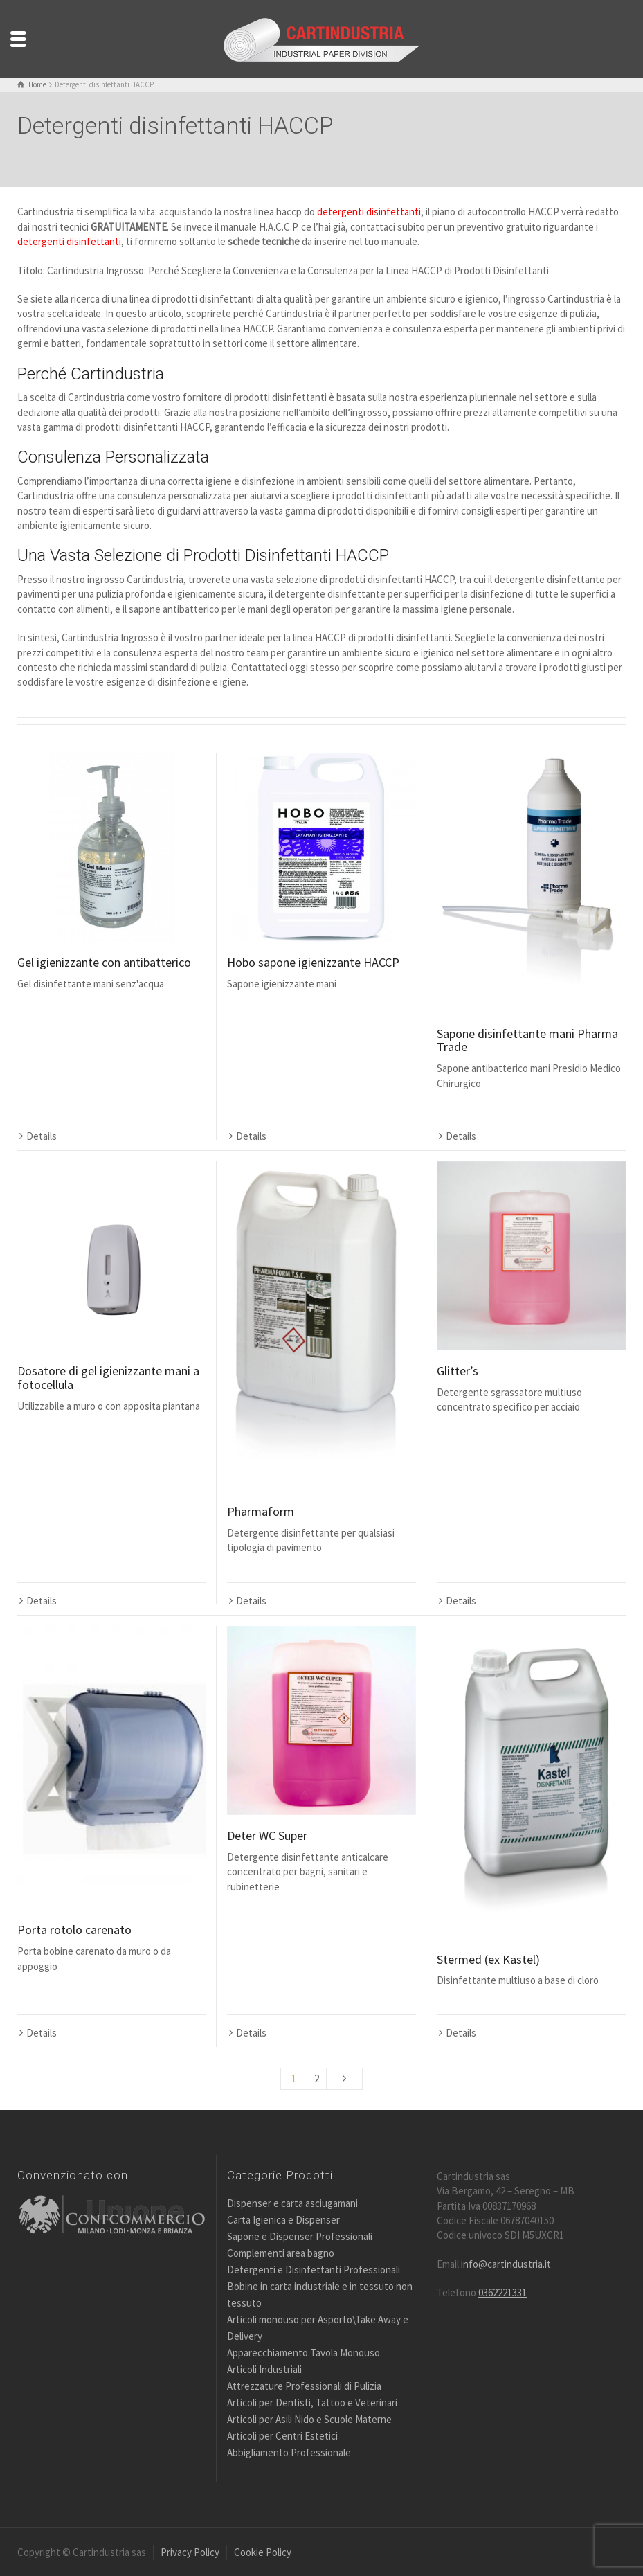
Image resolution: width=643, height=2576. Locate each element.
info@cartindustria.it (506, 2262)
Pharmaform (260, 1511)
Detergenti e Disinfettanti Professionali (313, 2268)
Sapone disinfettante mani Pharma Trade (527, 1040)
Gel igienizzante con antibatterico (104, 962)
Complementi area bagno (280, 2251)
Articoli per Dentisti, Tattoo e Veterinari (312, 2401)
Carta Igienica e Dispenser (283, 2218)
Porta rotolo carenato (74, 1928)
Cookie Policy (262, 2550)
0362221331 (502, 2291)
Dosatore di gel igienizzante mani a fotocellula (108, 1377)
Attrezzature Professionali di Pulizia (304, 2384)
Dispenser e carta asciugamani (292, 2201)
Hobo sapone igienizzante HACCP (313, 962)
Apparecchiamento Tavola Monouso (303, 2351)
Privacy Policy (190, 2550)
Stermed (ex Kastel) (488, 1958)
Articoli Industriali (264, 2367)
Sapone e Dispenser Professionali (299, 2235)
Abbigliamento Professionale (289, 2451)
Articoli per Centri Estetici (282, 2434)
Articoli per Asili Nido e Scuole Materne (309, 2417)
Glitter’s (457, 1370)
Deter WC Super (267, 1834)
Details (41, 1035)
